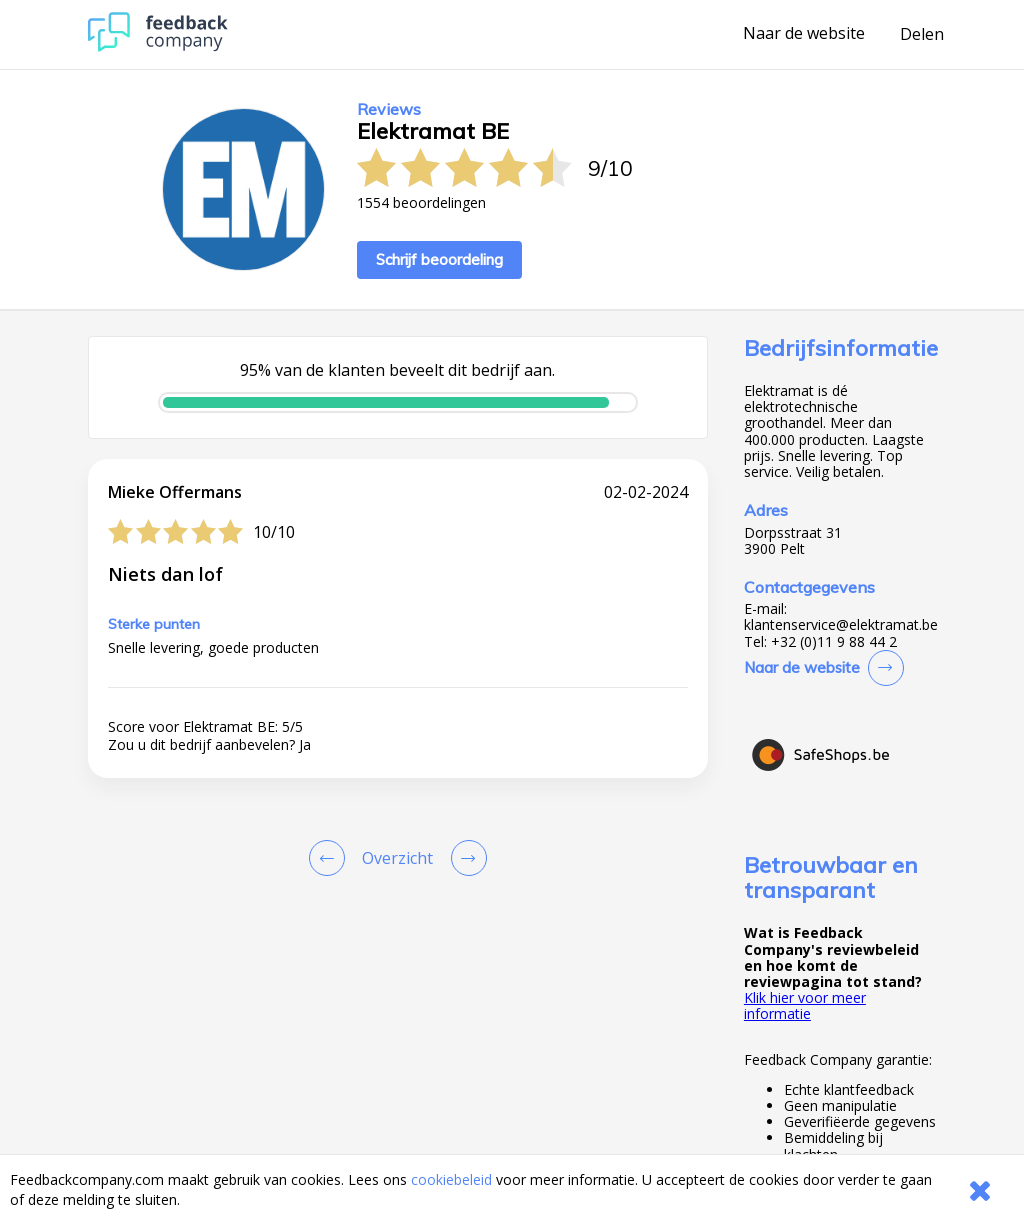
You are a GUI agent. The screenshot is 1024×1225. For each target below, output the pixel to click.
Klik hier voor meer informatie (805, 1005)
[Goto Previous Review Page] (331, 858)
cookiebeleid (451, 1179)
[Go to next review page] (465, 858)
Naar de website (804, 34)
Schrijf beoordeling (439, 259)
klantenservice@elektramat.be (841, 625)
